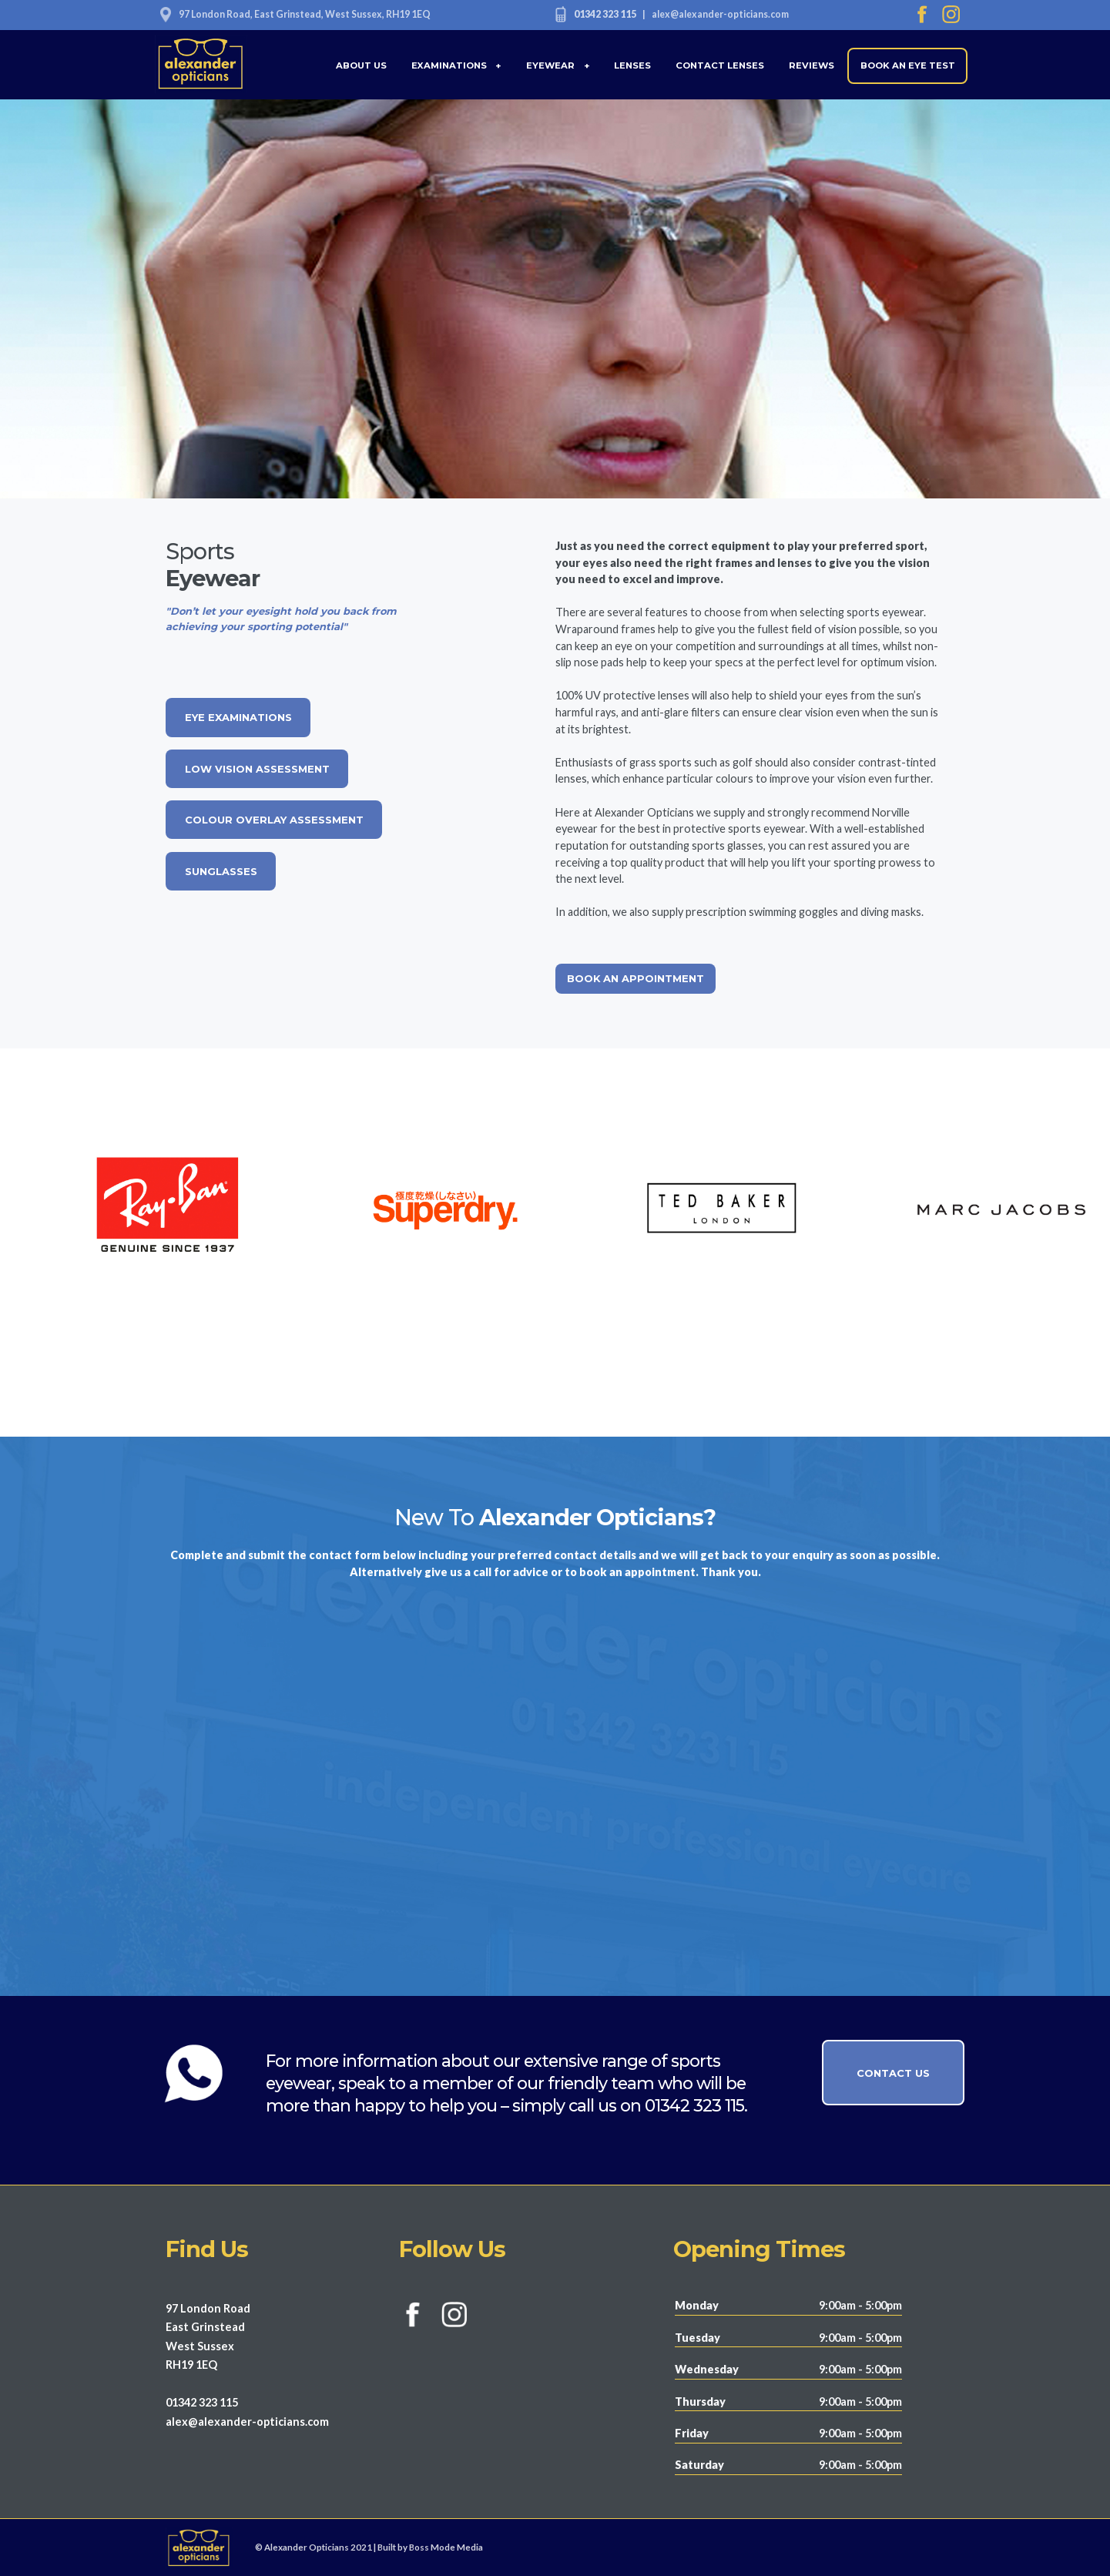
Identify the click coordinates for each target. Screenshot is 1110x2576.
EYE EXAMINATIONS (238, 717)
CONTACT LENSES (720, 65)
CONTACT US (893, 2073)
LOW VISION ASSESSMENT (257, 769)
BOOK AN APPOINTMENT (635, 978)
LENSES (632, 65)
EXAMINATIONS (456, 65)
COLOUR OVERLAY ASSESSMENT (274, 819)
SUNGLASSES (221, 871)
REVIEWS (811, 65)
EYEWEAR (558, 65)
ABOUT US (361, 65)
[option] (416, 1211)
